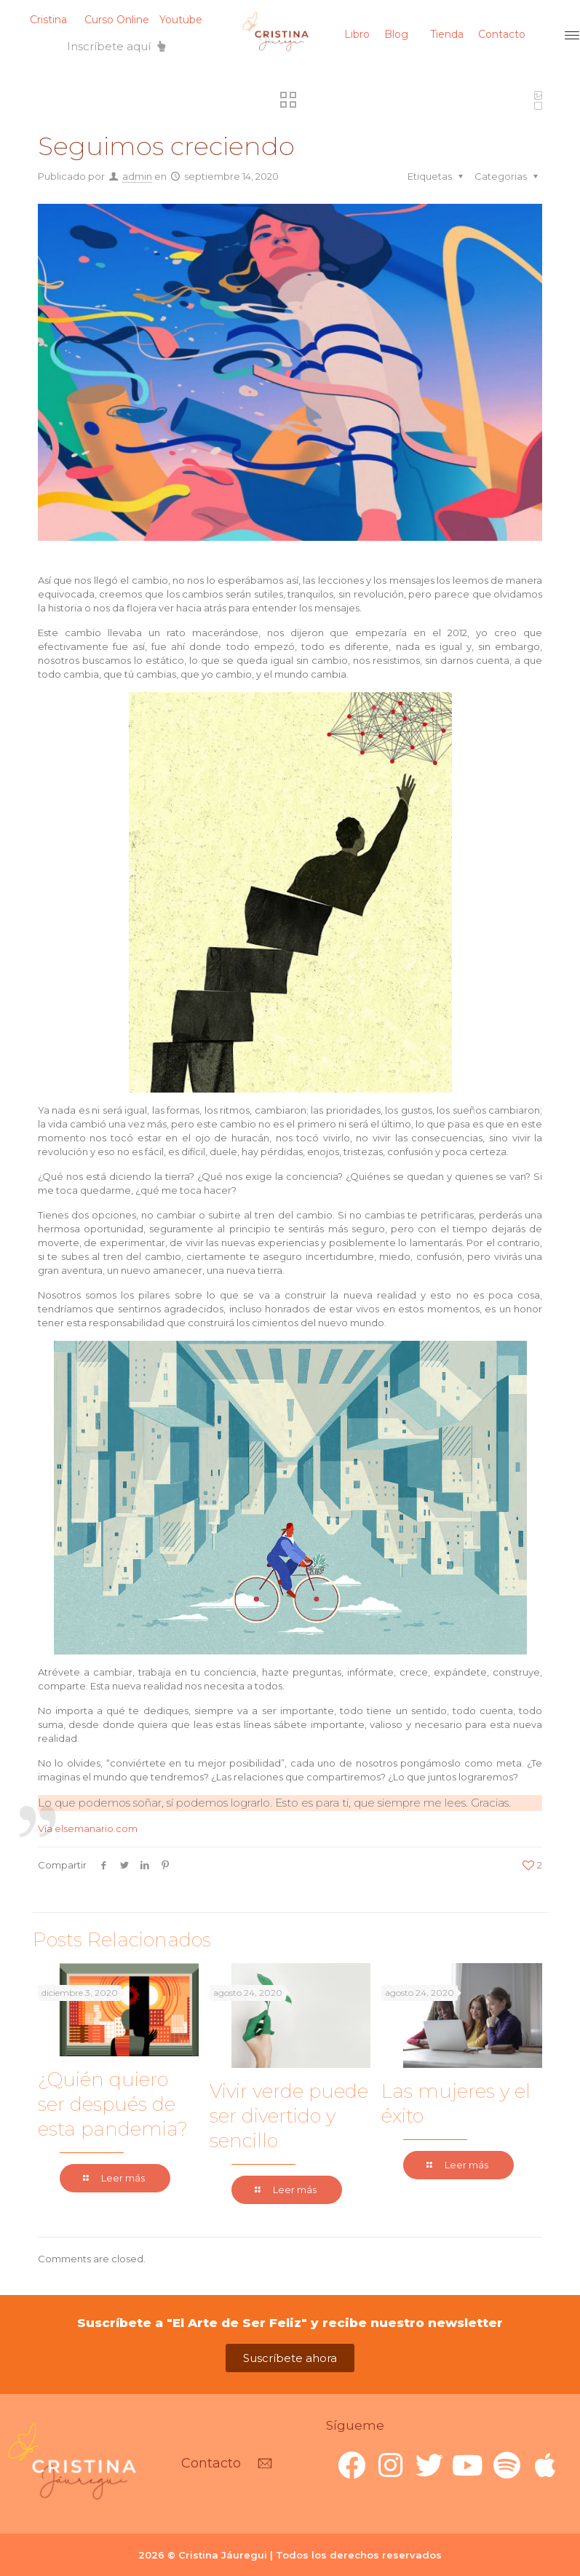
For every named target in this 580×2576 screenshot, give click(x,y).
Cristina (48, 19)
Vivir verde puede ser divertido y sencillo (289, 2116)
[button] (116, 46)
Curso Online (116, 19)
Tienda (447, 34)
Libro (357, 34)
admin (137, 176)
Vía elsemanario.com (88, 1828)
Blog (396, 34)
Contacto (501, 34)
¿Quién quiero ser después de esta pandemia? (113, 2104)
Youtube (180, 19)
